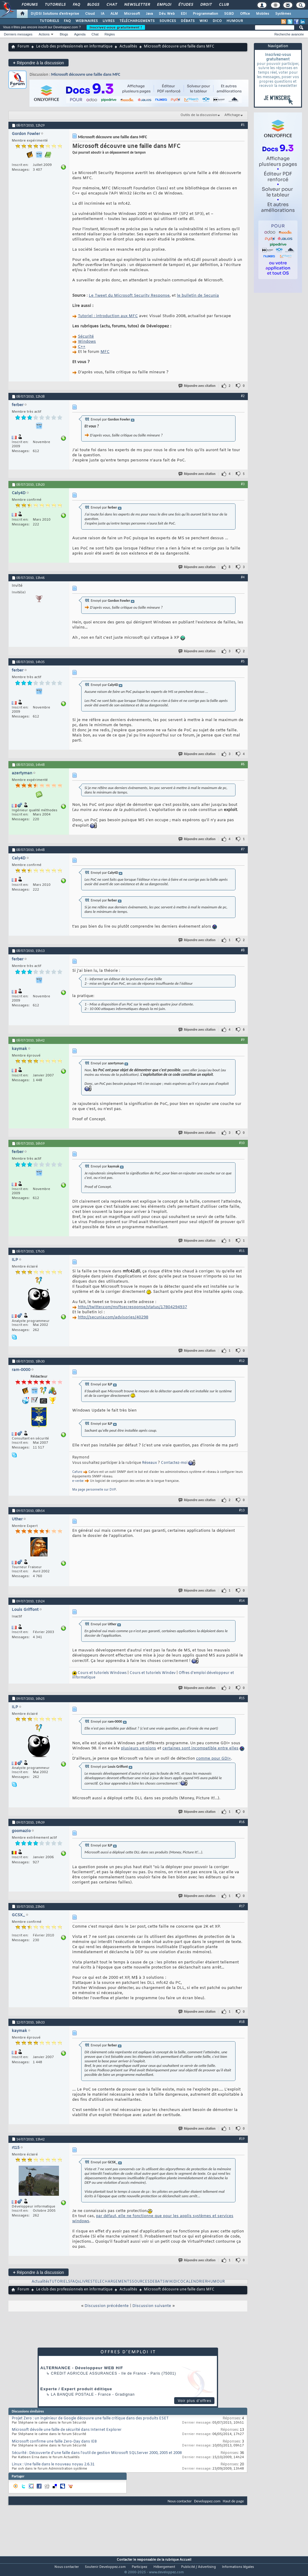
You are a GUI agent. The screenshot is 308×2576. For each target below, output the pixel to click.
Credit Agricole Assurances (84, 2373)
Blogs (93, 4)
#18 (242, 2022)
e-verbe (78, 1481)
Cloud (90, 14)
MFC (104, 351)
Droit (205, 4)
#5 (243, 661)
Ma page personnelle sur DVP (94, 1490)
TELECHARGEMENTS (112, 2281)
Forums (29, 4)
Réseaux (149, 1463)
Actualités (128, 46)
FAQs (75, 2281)
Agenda (79, 34)
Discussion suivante (151, 2305)
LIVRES (109, 21)
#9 (243, 1040)
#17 (242, 1906)
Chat (111, 4)
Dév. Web (167, 14)
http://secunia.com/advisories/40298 (113, 1317)
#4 (243, 577)
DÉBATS (188, 21)
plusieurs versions (138, 1748)
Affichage (232, 115)
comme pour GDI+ (213, 1758)
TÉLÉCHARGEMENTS (137, 21)
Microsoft (132, 14)
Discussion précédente (107, 2305)
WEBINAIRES (86, 21)
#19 (242, 2139)
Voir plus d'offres (194, 2401)
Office (245, 14)
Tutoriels (55, 4)
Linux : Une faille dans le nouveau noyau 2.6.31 (53, 2464)
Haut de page (233, 2501)
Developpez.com (207, 2501)
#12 (242, 1361)
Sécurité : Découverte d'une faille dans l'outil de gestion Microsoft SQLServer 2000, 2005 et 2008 (97, 2453)
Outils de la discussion (198, 115)
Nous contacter (180, 2501)
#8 (243, 950)
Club (223, 4)
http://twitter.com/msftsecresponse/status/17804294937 (132, 1307)
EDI (184, 14)
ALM (114, 14)
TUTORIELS (49, 21)
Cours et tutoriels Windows (102, 1673)
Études (185, 4)
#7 (243, 849)
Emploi (163, 4)
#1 (243, 125)
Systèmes (283, 14)
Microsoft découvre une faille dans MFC (85, 74)
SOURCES (167, 21)
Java (149, 14)
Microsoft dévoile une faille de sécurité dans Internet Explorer (67, 2430)
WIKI (203, 21)
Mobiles (262, 14)
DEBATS (157, 2281)
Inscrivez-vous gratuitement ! (116, 27)
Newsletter (136, 4)
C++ (81, 346)
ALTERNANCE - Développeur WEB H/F (81, 2368)
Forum (23, 46)
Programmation (205, 14)
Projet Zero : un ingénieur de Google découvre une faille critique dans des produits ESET (90, 2418)
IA (102, 14)
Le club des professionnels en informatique (74, 46)
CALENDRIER (195, 2281)
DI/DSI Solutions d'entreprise (55, 14)
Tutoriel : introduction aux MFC (108, 316)
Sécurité (86, 336)
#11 (242, 1251)
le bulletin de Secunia (198, 295)
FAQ (76, 4)
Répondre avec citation (197, 386)
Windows (87, 341)
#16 (242, 1822)
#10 (242, 1143)
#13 (242, 1510)
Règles (110, 34)
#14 (242, 1601)
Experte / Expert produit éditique (76, 2389)
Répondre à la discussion (38, 62)
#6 (243, 764)
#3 (243, 484)
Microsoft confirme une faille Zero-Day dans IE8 (54, 2441)
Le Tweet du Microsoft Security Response (129, 295)
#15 (242, 1698)
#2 (243, 396)
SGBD (229, 14)
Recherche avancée (289, 34)
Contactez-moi (174, 1463)
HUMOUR (234, 21)
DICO (217, 21)
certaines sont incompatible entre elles (200, 1748)
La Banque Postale (72, 2394)
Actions (44, 34)
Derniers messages (18, 34)
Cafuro (77, 1472)
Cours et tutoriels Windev (153, 1673)
